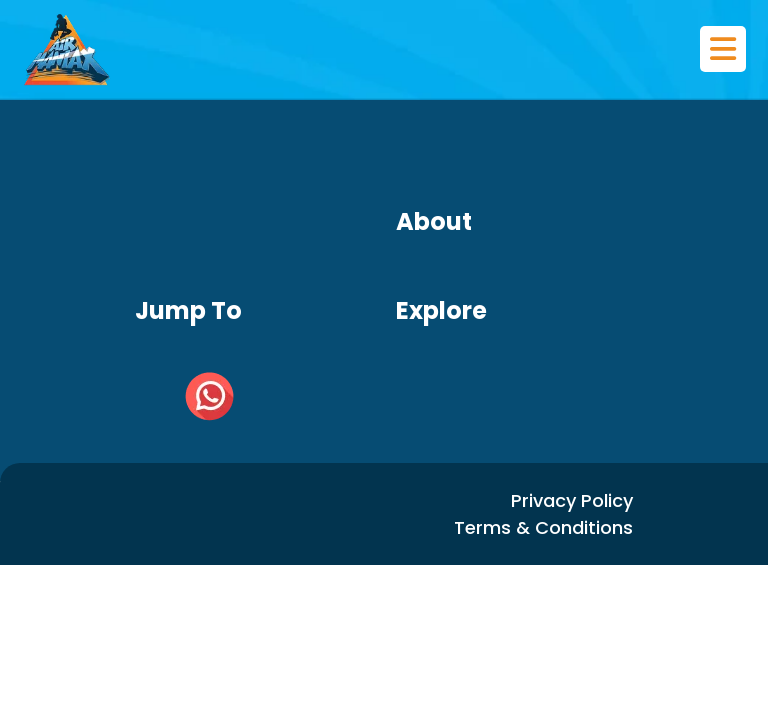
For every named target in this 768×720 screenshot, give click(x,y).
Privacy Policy (572, 500)
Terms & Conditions (543, 527)
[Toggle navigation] (723, 49)
